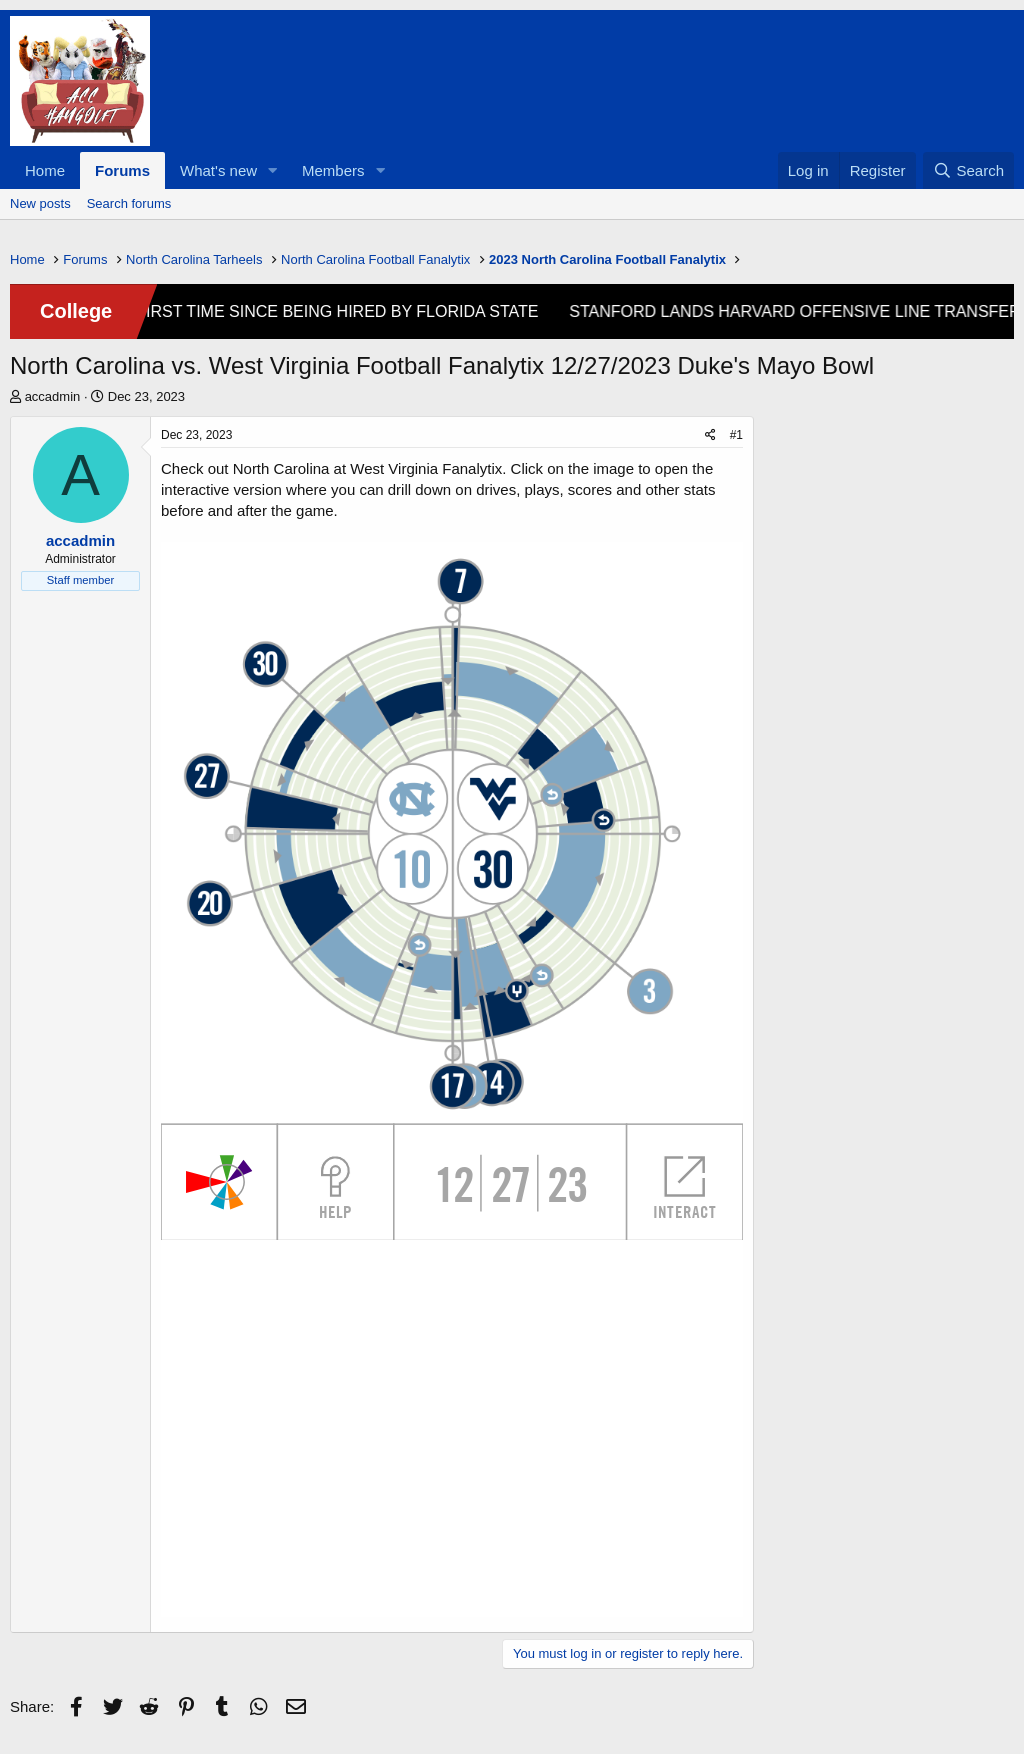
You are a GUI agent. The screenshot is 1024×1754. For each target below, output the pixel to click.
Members (333, 170)
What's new (218, 170)
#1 (736, 435)
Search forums (129, 203)
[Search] (968, 170)
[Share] (710, 435)
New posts (40, 203)
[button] (273, 170)
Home (45, 170)
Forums (122, 170)
